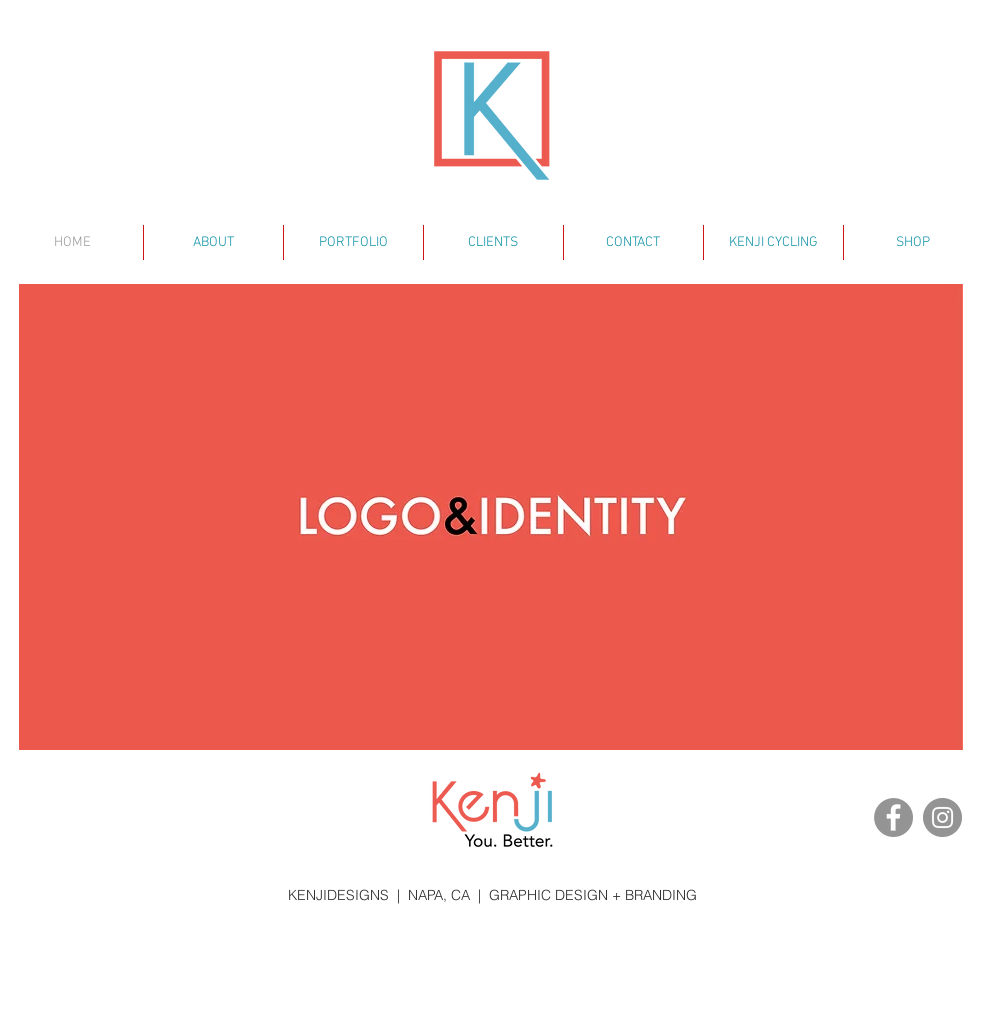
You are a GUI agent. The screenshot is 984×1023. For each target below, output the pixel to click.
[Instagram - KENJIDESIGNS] (942, 817)
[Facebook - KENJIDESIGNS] (893, 817)
